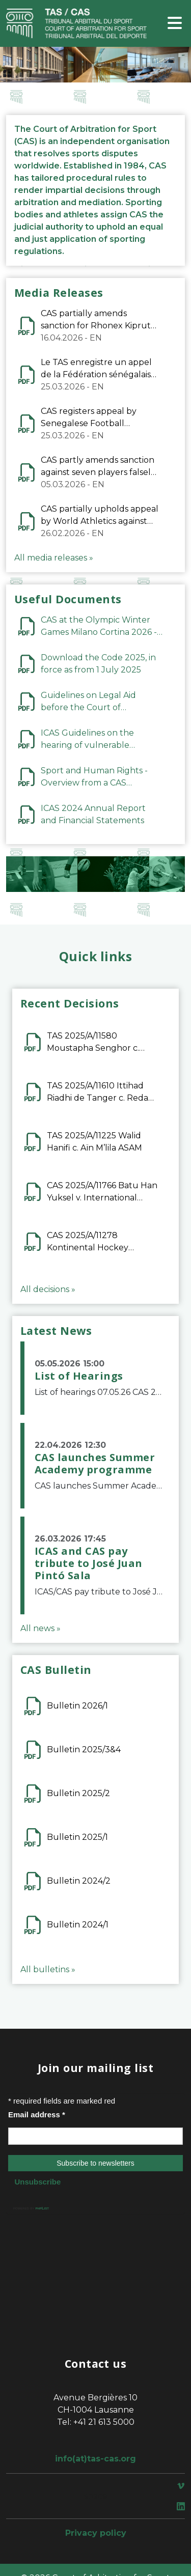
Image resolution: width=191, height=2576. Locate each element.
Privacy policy (95, 2533)
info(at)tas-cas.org (95, 2458)
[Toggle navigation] (175, 23)
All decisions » (47, 1289)
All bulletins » (47, 1969)
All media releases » (53, 558)
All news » (40, 1628)
